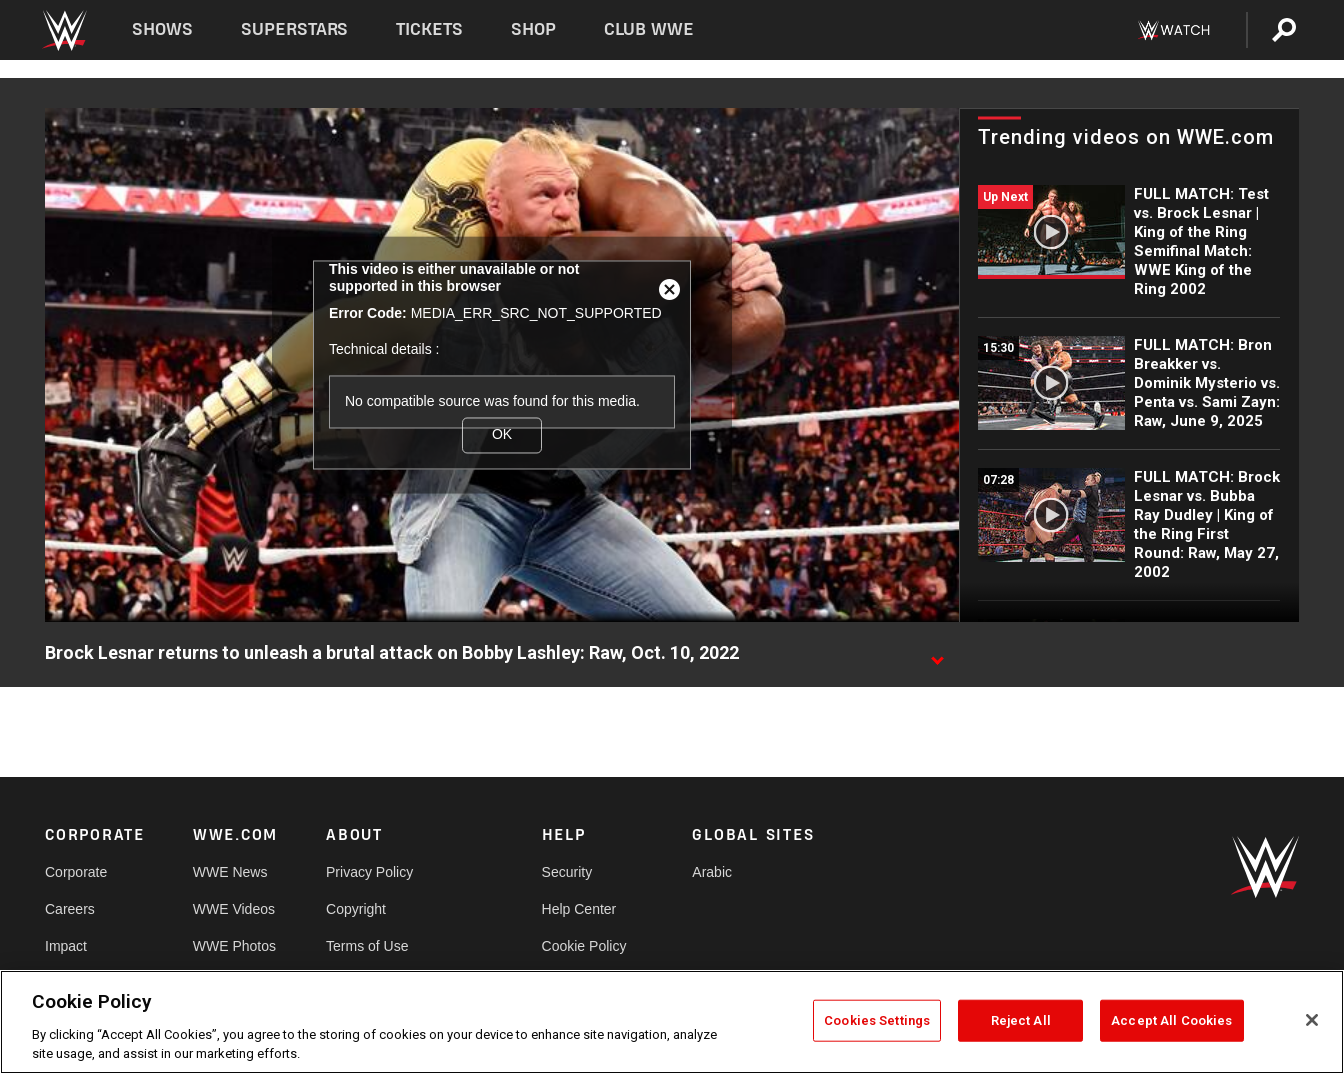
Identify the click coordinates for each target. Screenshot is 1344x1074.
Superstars (295, 29)
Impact (66, 946)
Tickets (429, 29)
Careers (70, 909)
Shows (162, 29)
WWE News (230, 872)
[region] (672, 1022)
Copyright (356, 909)
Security (567, 872)
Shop (533, 29)
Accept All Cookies (1171, 1020)
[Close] (1312, 1020)
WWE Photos (234, 946)
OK (502, 435)
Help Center (579, 909)
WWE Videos (234, 909)
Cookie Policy (584, 946)
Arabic (712, 872)
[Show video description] (937, 654)
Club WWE (649, 29)
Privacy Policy (369, 872)
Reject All (1021, 1020)
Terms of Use (367, 946)
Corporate (76, 872)
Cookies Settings (877, 1020)
